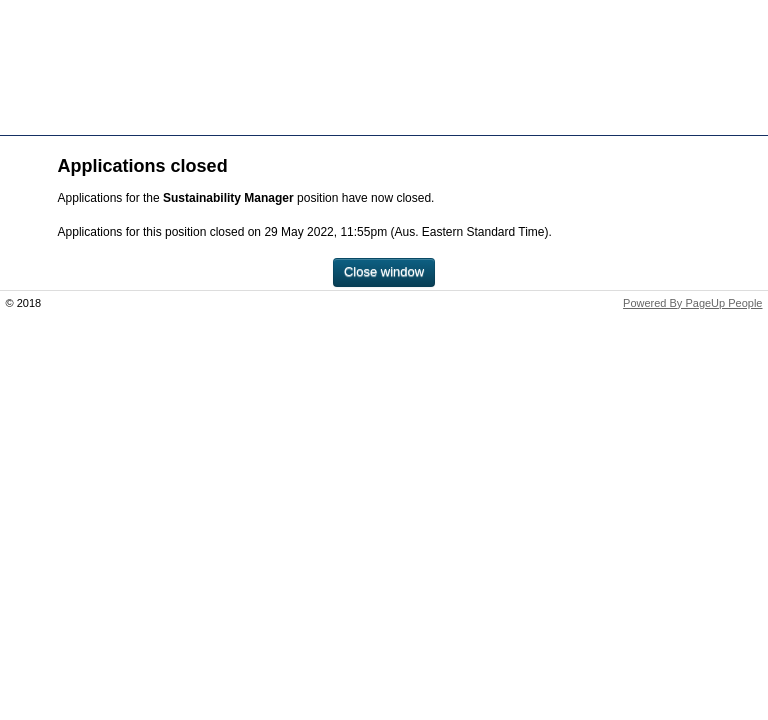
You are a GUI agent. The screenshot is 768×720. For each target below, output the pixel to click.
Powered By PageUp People (692, 303)
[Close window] (384, 272)
